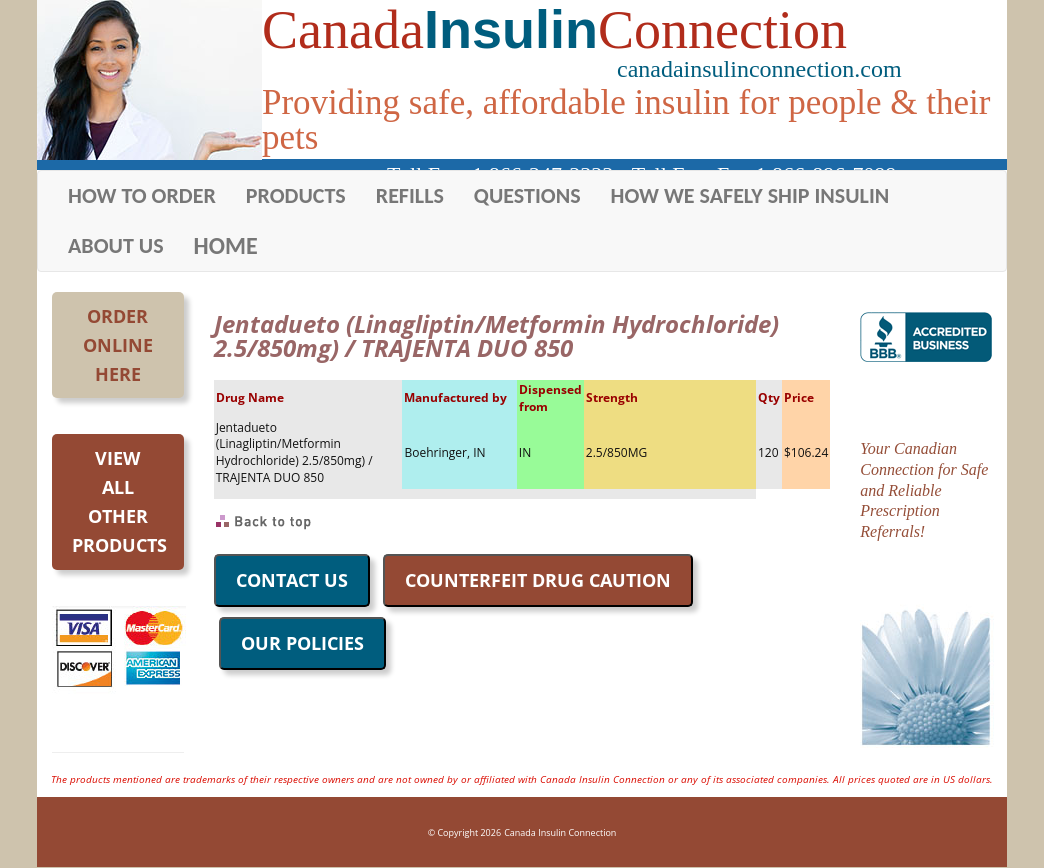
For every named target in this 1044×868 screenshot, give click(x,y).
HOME (226, 245)
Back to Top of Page (264, 522)
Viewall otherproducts (119, 501)
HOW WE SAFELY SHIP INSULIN (750, 195)
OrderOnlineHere (118, 345)
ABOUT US (116, 245)
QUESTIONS (527, 195)
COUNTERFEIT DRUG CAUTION (538, 580)
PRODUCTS (296, 195)
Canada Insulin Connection (560, 832)
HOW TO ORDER (142, 195)
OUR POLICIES (302, 643)
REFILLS (410, 195)
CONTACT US (292, 580)
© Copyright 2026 (464, 832)
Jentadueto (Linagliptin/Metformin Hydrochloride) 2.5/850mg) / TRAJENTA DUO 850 (294, 452)
